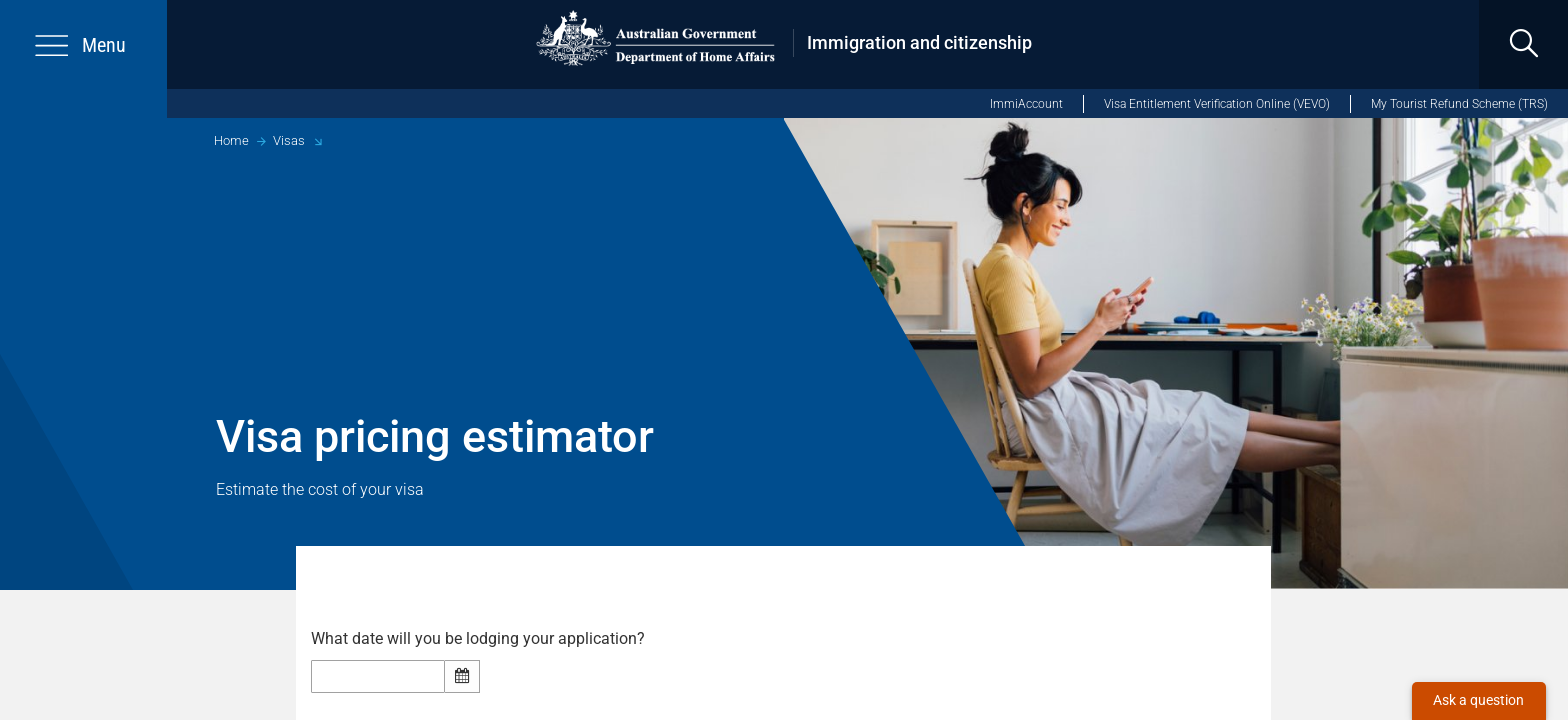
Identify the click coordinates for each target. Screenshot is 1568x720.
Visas (289, 140)
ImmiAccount (1026, 104)
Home (231, 140)
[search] (1523, 44)
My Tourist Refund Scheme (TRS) (1459, 104)
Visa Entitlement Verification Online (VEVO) (1217, 104)
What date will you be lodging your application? (484, 639)
